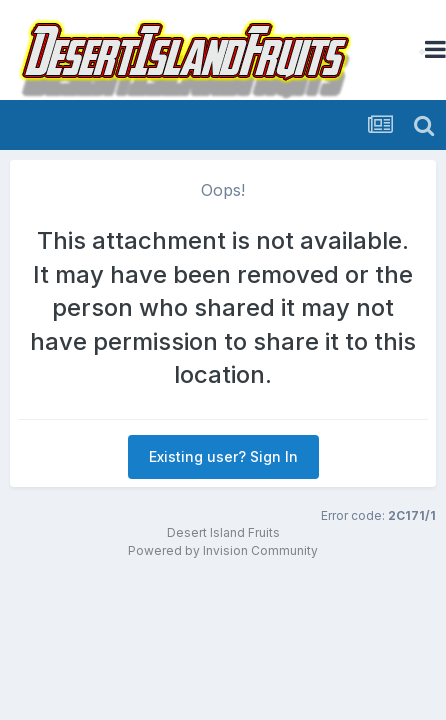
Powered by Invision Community (223, 550)
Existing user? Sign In (223, 456)
